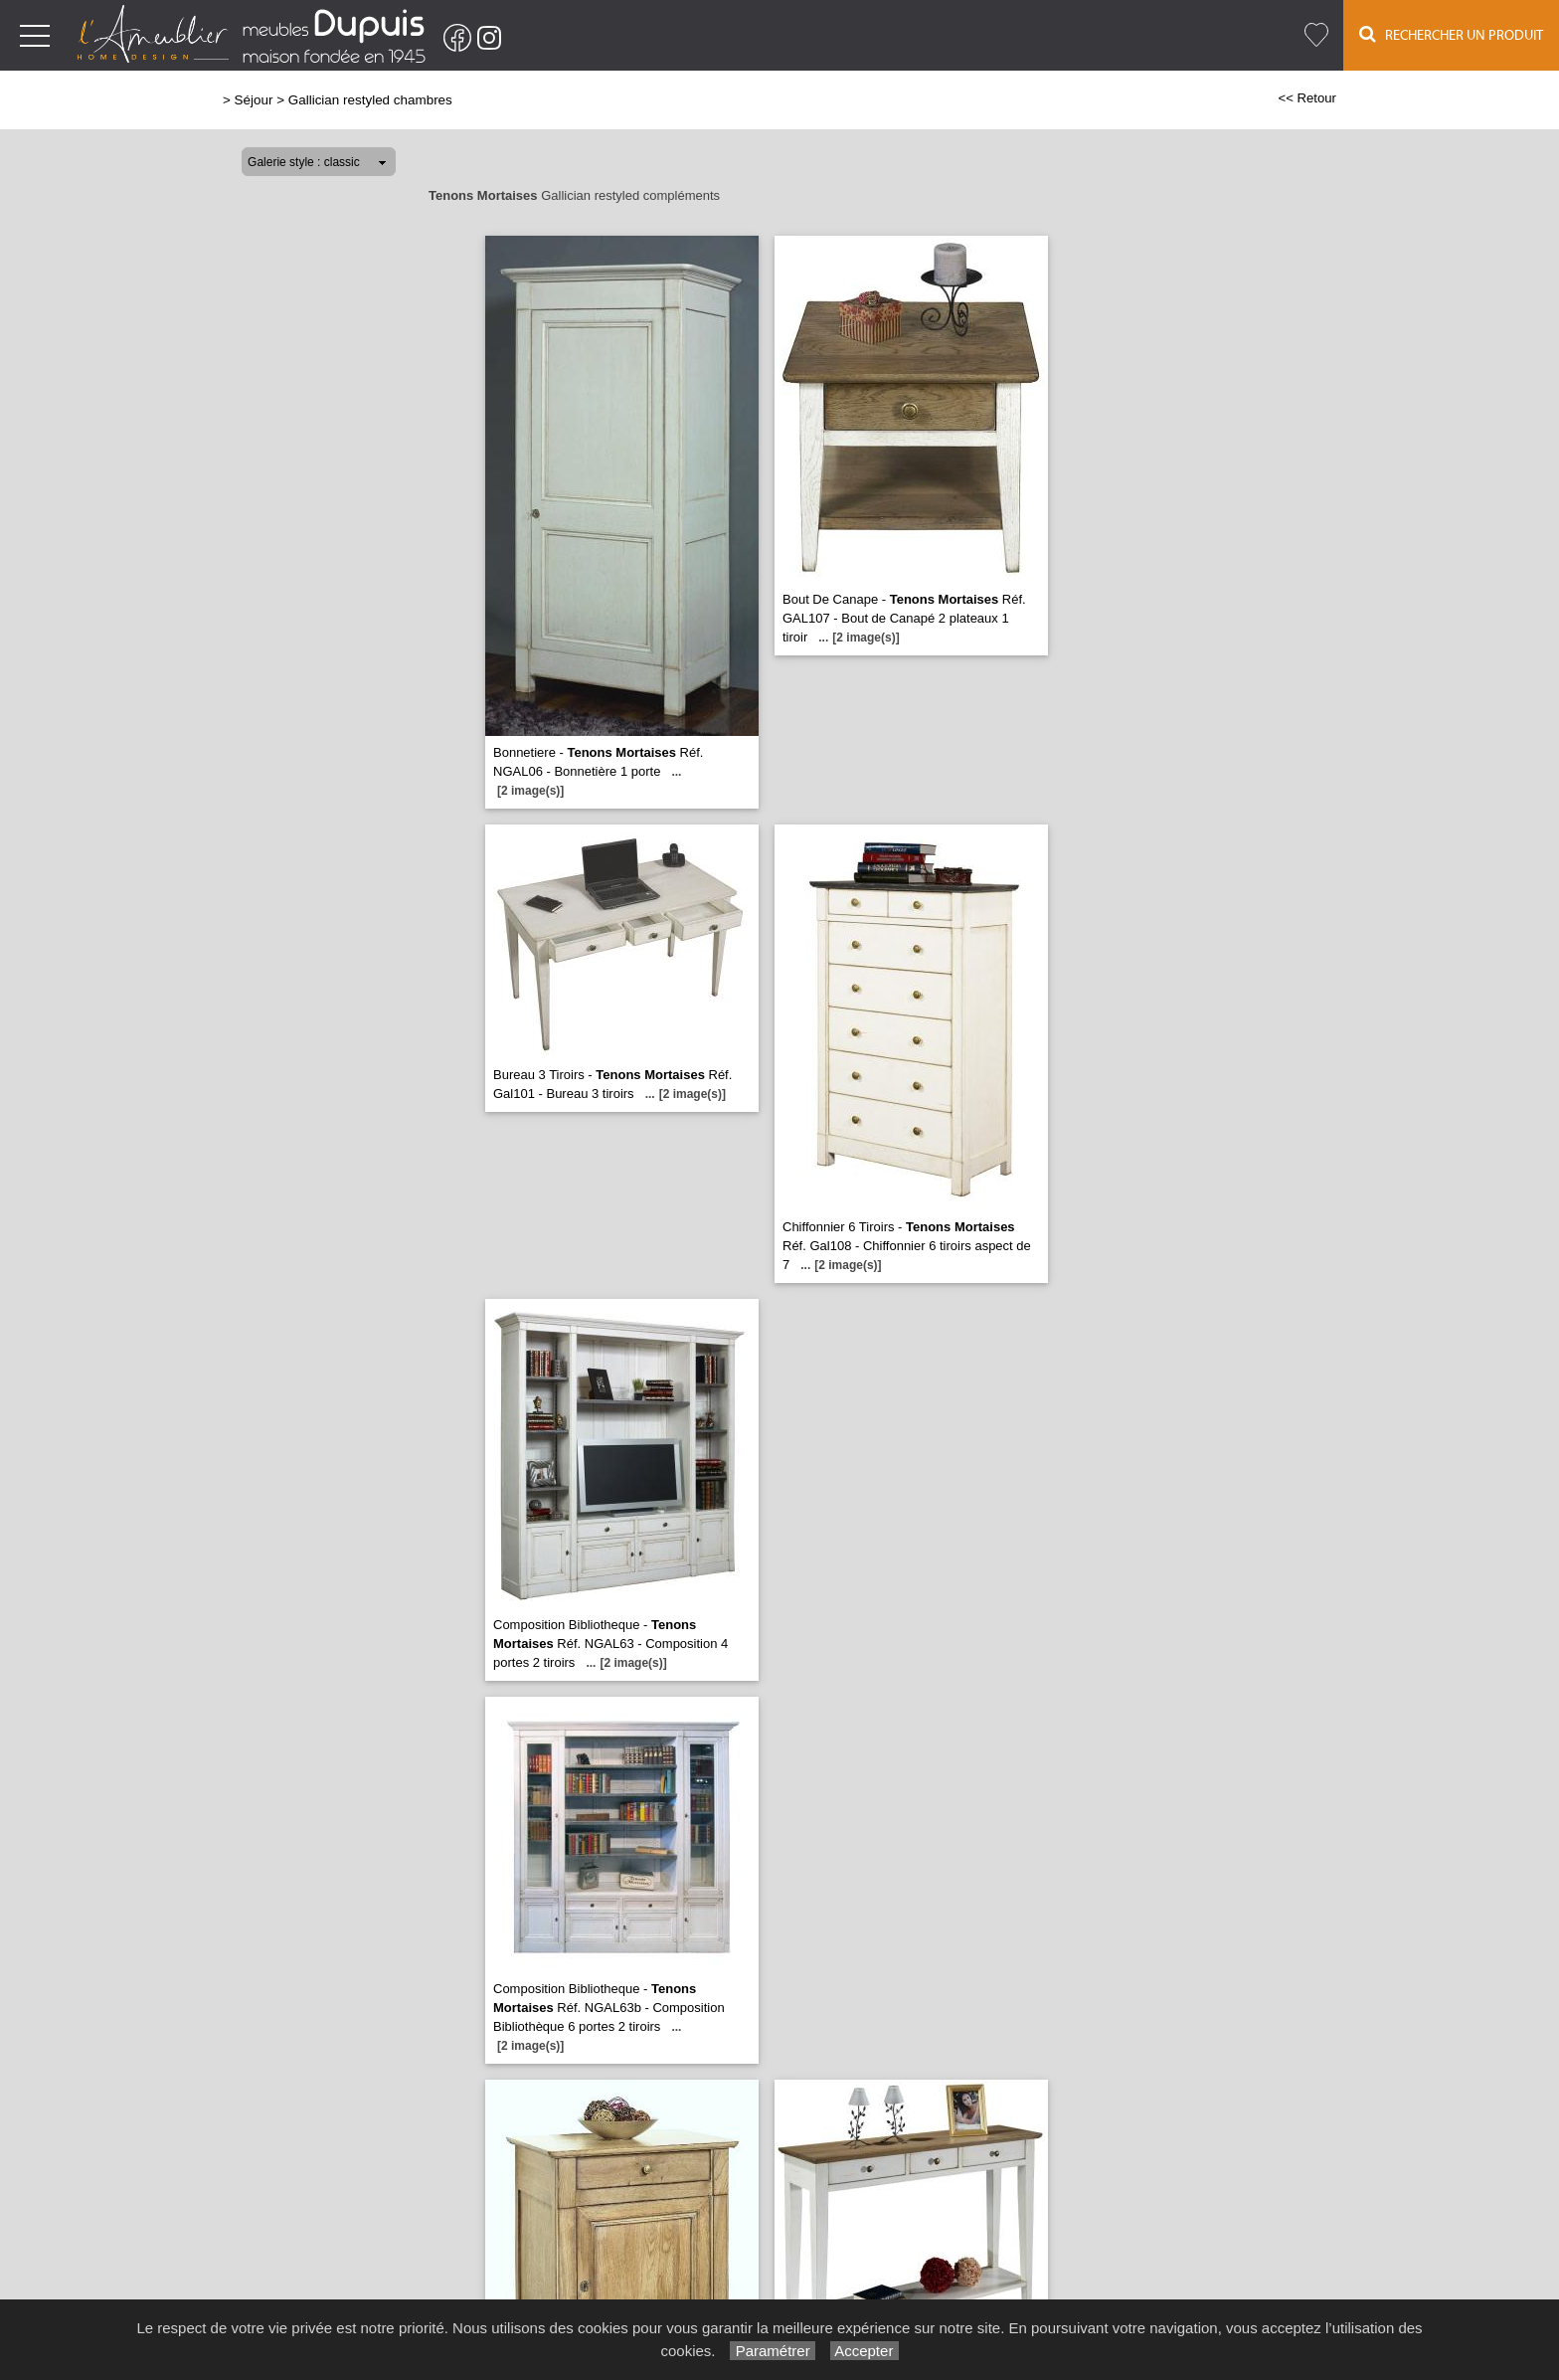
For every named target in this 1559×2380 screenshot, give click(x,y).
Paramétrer (772, 2350)
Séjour (254, 99)
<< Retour (1307, 98)
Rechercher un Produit (1451, 34)
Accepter (864, 2350)
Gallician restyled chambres (370, 99)
